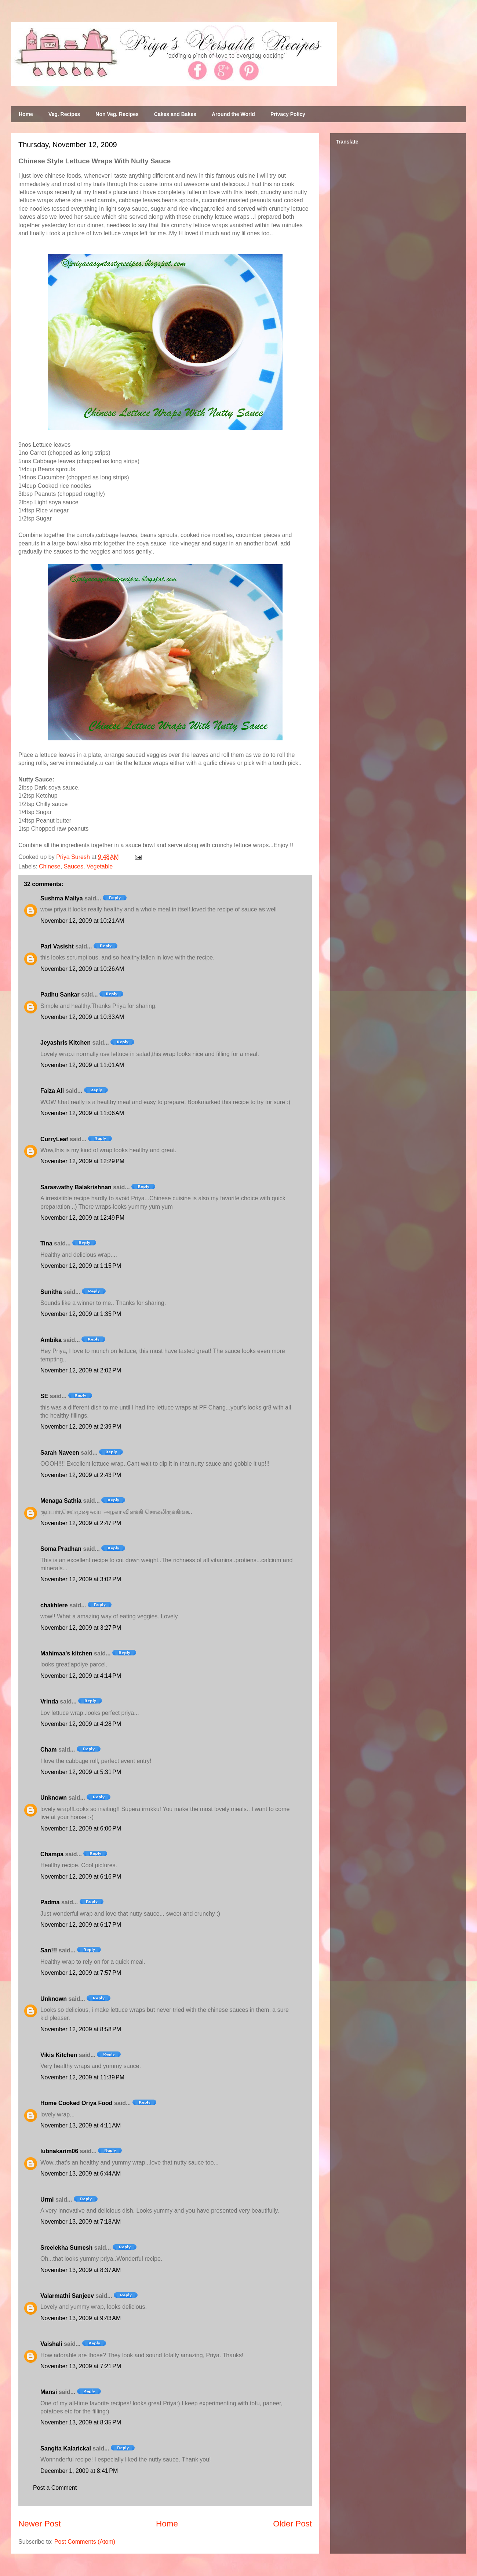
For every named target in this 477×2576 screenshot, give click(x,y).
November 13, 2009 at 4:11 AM (80, 2125)
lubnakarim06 (59, 2151)
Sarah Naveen (59, 1453)
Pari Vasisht (57, 946)
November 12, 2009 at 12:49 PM (82, 1218)
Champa (51, 1854)
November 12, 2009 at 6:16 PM (80, 1876)
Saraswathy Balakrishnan (76, 1187)
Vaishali (51, 2344)
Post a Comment (55, 2488)
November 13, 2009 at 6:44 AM (80, 2173)
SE (44, 1396)
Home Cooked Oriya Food (76, 2103)
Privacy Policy (287, 114)
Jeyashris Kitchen (65, 1043)
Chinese (50, 866)
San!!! (48, 1950)
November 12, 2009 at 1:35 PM (80, 1314)
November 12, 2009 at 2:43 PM (80, 1475)
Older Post (292, 2523)
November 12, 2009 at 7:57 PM (80, 1973)
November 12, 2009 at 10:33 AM (82, 1017)
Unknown (53, 1798)
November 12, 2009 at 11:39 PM (82, 2077)
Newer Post (39, 2523)
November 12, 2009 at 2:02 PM (80, 1370)
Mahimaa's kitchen (66, 1653)
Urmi (47, 2199)
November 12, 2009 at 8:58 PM (80, 2029)
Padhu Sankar (60, 994)
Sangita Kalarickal (65, 2448)
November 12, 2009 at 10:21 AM (82, 921)
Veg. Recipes (64, 114)
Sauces (73, 866)
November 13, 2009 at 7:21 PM (80, 2366)
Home (26, 114)
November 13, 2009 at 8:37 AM (80, 2270)
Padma (49, 1902)
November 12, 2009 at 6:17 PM (80, 1925)
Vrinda (49, 1701)
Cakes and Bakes (175, 114)
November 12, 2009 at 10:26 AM (82, 969)
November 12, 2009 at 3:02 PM (80, 1579)
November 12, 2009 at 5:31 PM (80, 1772)
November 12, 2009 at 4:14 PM (80, 1676)
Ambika (51, 1340)
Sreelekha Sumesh (66, 2248)
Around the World (233, 114)
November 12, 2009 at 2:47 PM (80, 1523)
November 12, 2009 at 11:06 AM (82, 1113)
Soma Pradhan (60, 1549)
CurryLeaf (54, 1139)
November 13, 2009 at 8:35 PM (80, 2422)
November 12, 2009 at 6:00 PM (80, 1828)
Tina (46, 1243)
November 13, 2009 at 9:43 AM (80, 2318)
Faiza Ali (52, 1091)
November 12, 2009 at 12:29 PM (82, 1161)
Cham (48, 1749)
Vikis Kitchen (58, 2055)
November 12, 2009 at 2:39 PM (80, 1426)
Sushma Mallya (61, 898)
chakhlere (54, 1605)
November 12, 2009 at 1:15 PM (80, 1266)
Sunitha (51, 1292)
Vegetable (100, 866)
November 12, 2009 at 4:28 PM (80, 1724)
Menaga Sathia (60, 1501)
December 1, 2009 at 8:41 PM (79, 2471)
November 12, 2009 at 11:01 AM (82, 1065)
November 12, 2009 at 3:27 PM (80, 1628)
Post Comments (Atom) (84, 2542)
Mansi (48, 2392)
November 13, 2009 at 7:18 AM (80, 2221)
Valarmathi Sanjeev (67, 2296)
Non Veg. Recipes (116, 114)
